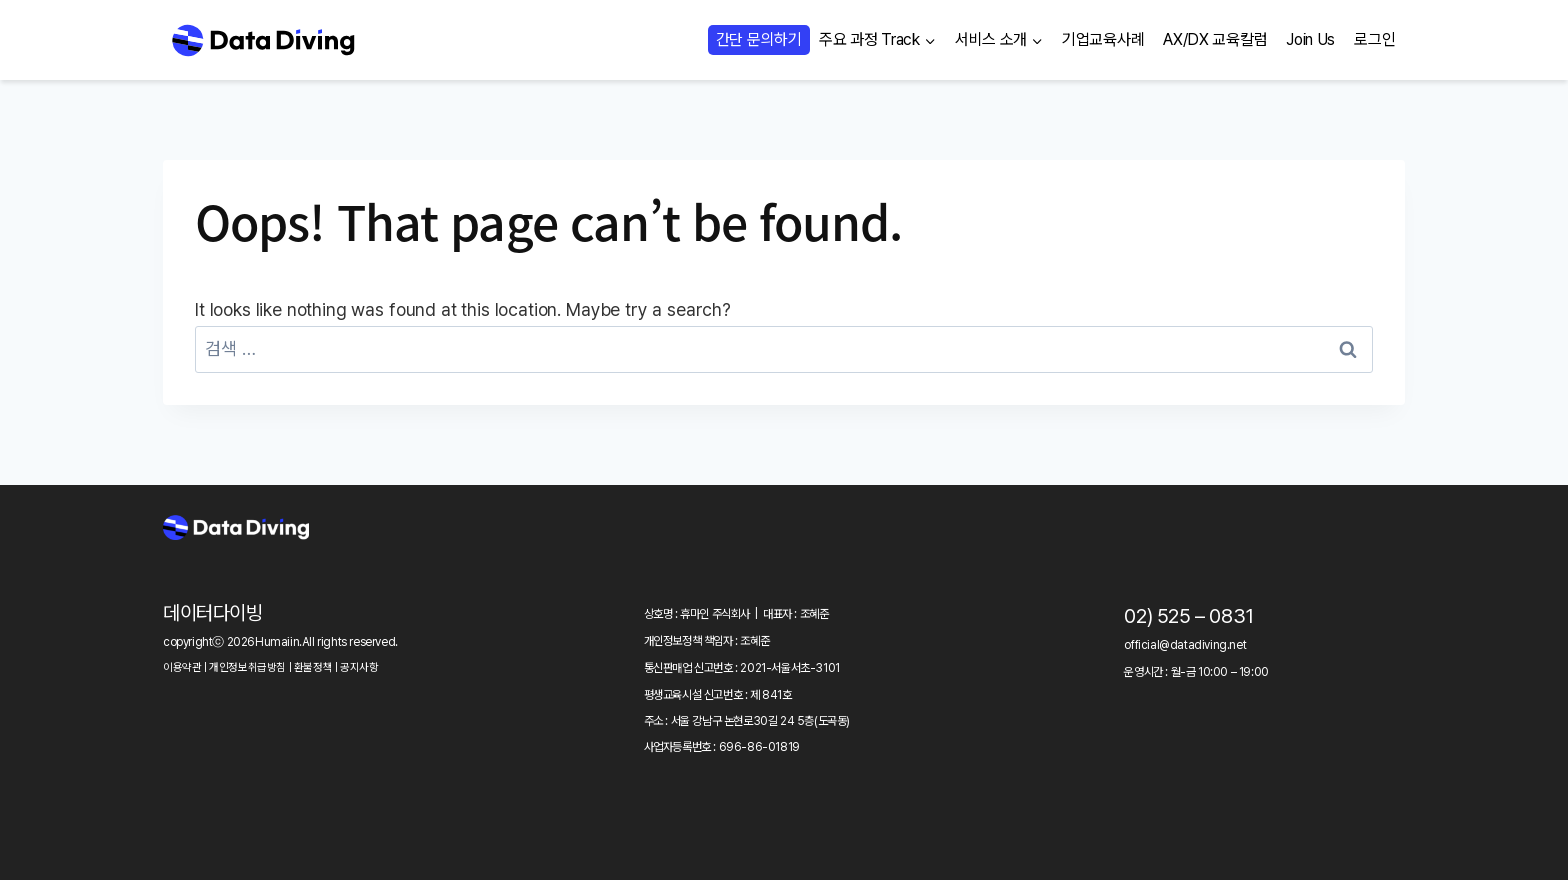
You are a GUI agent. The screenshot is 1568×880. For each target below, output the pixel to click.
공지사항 (359, 667)
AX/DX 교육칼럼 (1215, 39)
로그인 (1374, 39)
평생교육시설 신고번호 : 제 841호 (718, 695)
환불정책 (313, 667)
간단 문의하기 (759, 39)
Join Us (1310, 39)
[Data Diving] (263, 40)
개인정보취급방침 (247, 667)
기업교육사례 (1103, 39)
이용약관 (182, 667)
